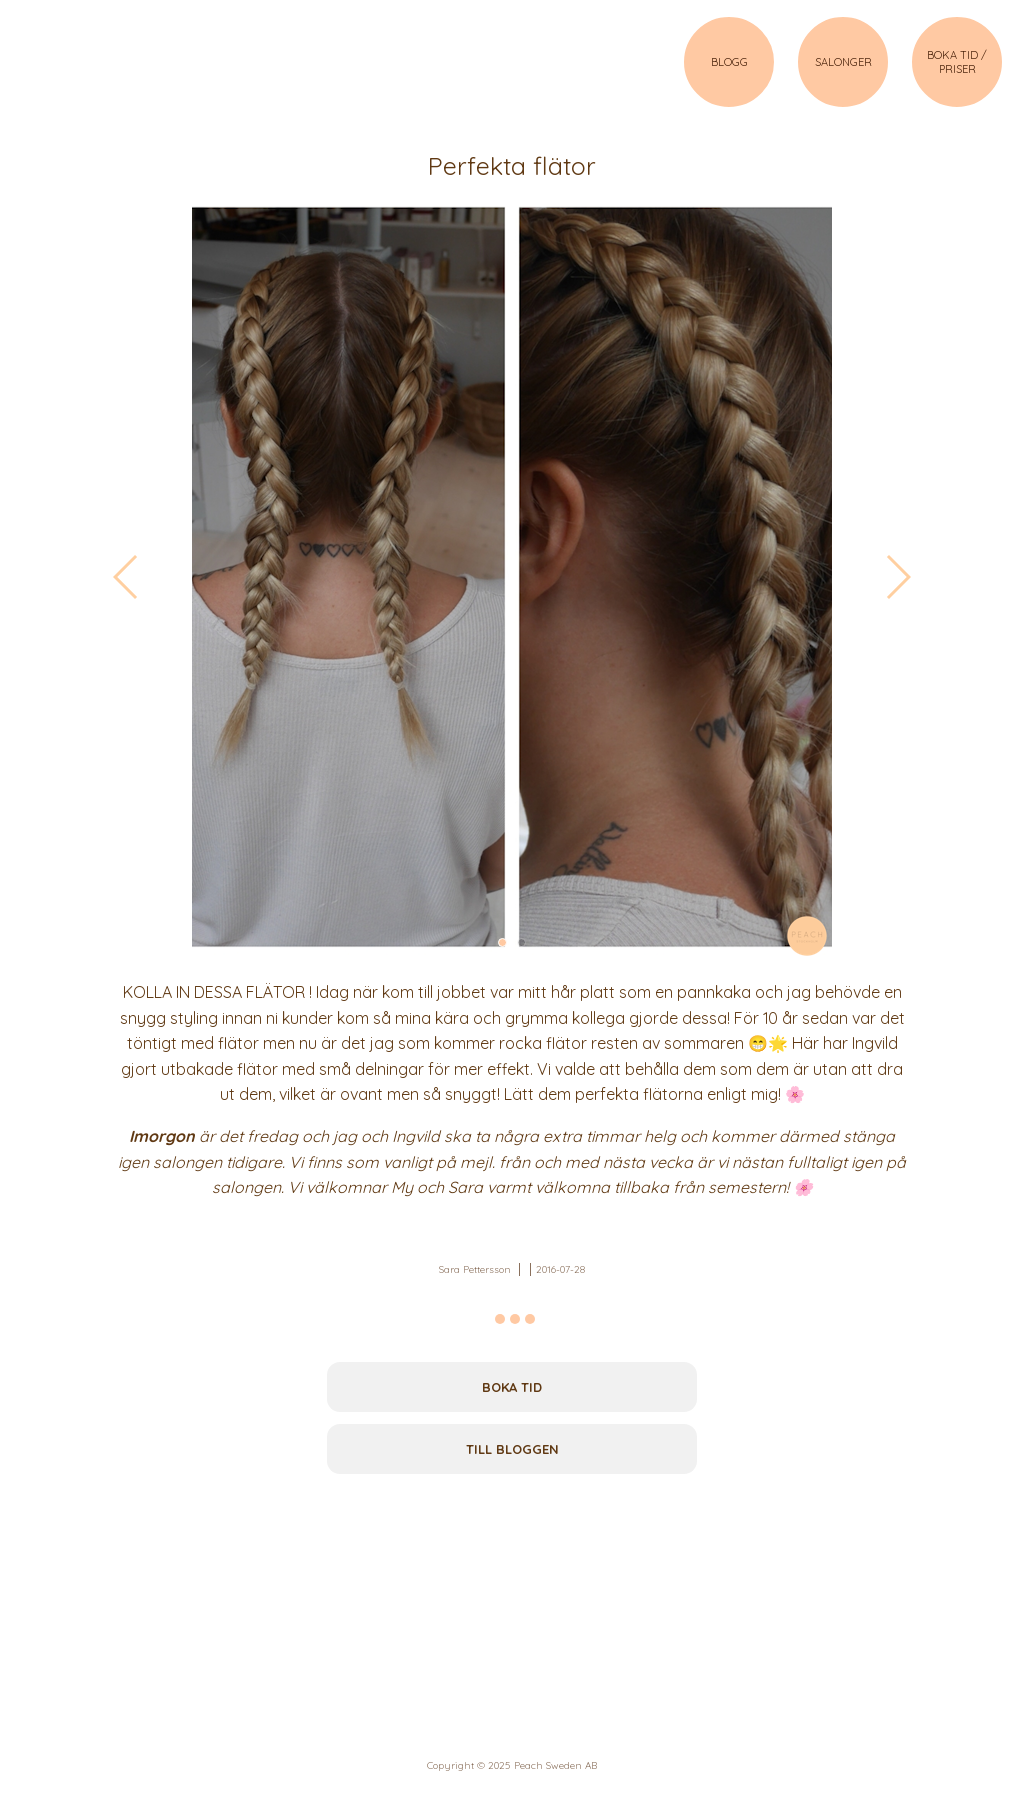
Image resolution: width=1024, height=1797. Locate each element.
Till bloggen (512, 1449)
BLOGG (729, 62)
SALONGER (843, 62)
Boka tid (512, 1387)
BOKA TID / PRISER (957, 62)
